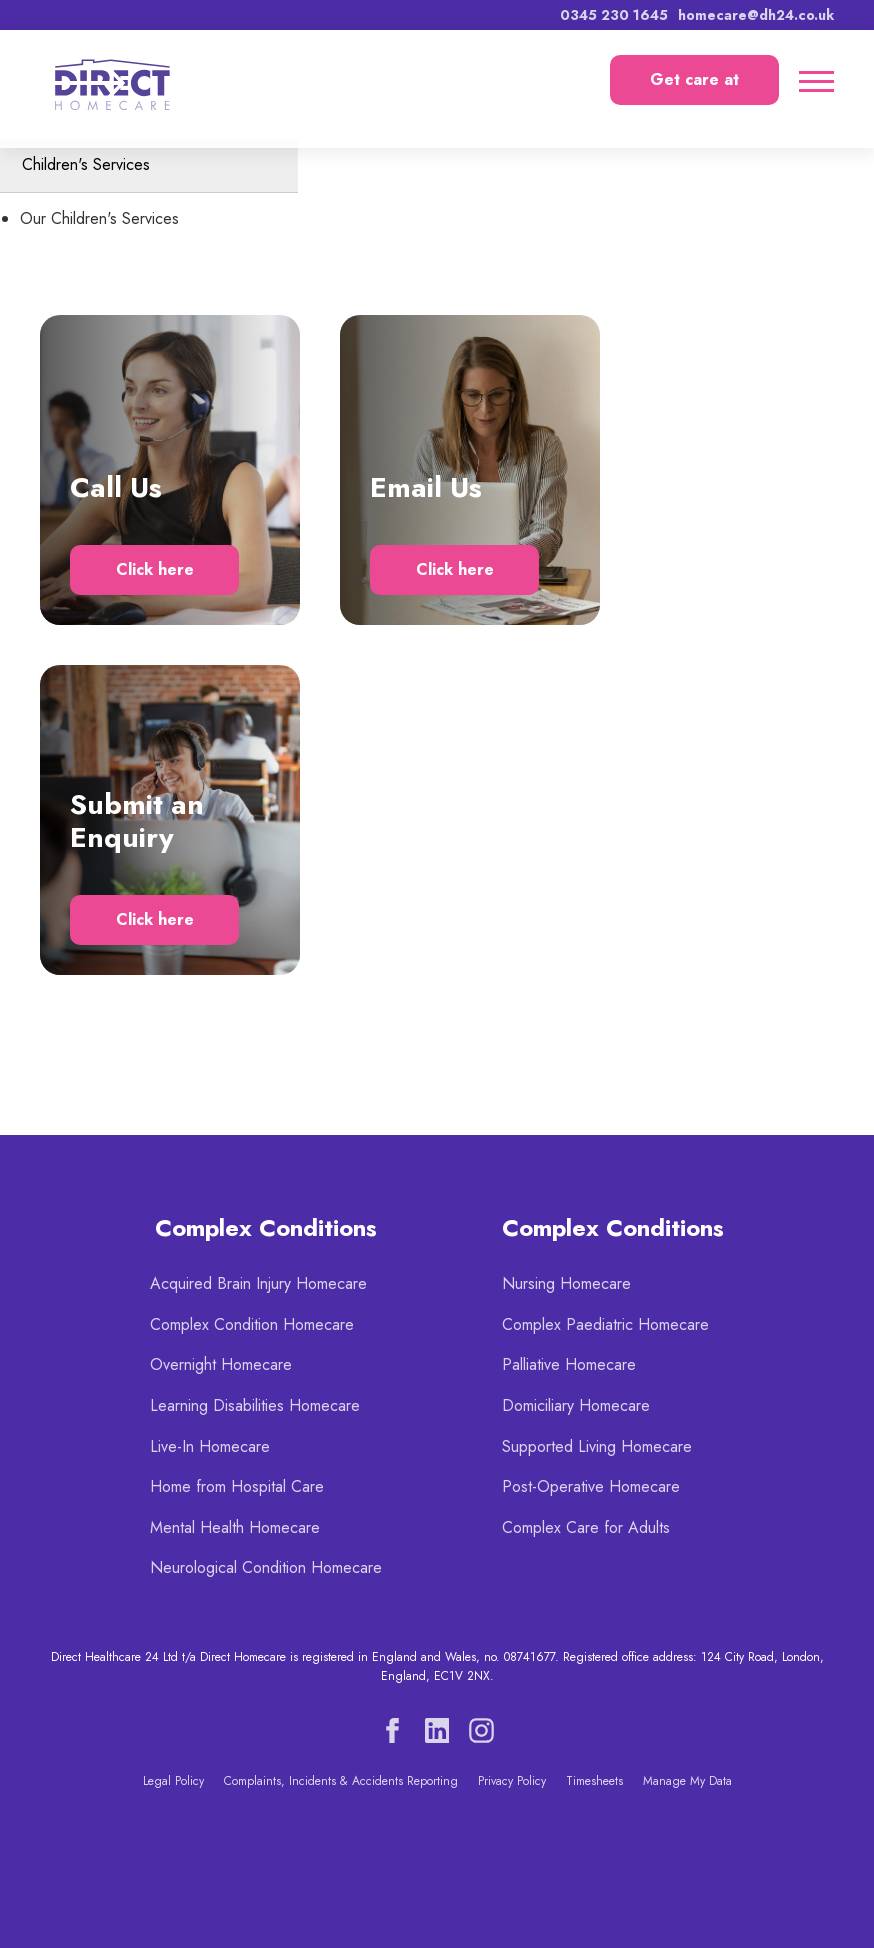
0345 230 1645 (614, 15)
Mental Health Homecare (235, 1527)
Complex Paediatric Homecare (605, 1324)
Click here (155, 569)
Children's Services (86, 164)
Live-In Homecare (210, 1446)
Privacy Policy (512, 1781)
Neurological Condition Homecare (266, 1567)
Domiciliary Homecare (576, 1405)
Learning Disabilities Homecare (255, 1405)
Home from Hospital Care (237, 1486)
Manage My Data (687, 1781)
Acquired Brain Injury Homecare (258, 1283)
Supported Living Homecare (597, 1446)
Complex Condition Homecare (252, 1324)
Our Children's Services (99, 218)
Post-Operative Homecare (591, 1486)
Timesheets (594, 1781)
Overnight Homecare (221, 1364)
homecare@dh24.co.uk (756, 15)
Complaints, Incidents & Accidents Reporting (341, 1781)
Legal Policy (173, 1781)
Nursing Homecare (566, 1283)
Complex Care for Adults (586, 1527)
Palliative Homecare (569, 1364)
